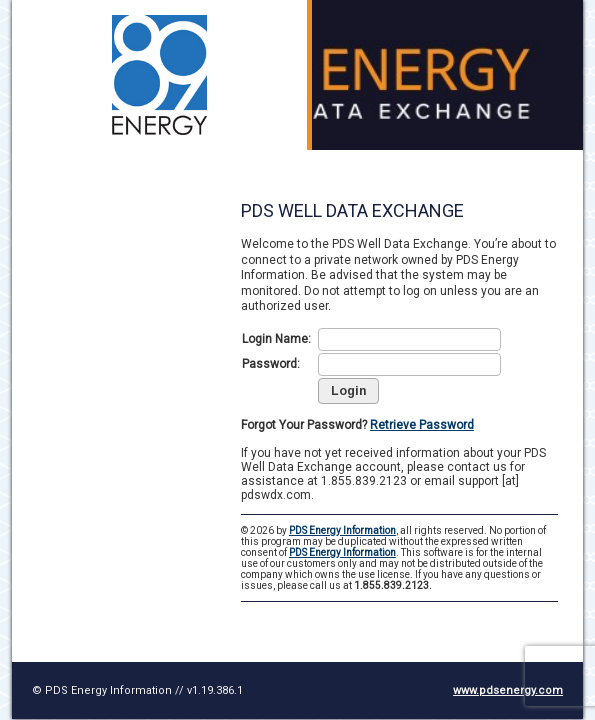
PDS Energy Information (342, 530)
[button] (348, 391)
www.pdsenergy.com (508, 690)
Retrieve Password (422, 425)
